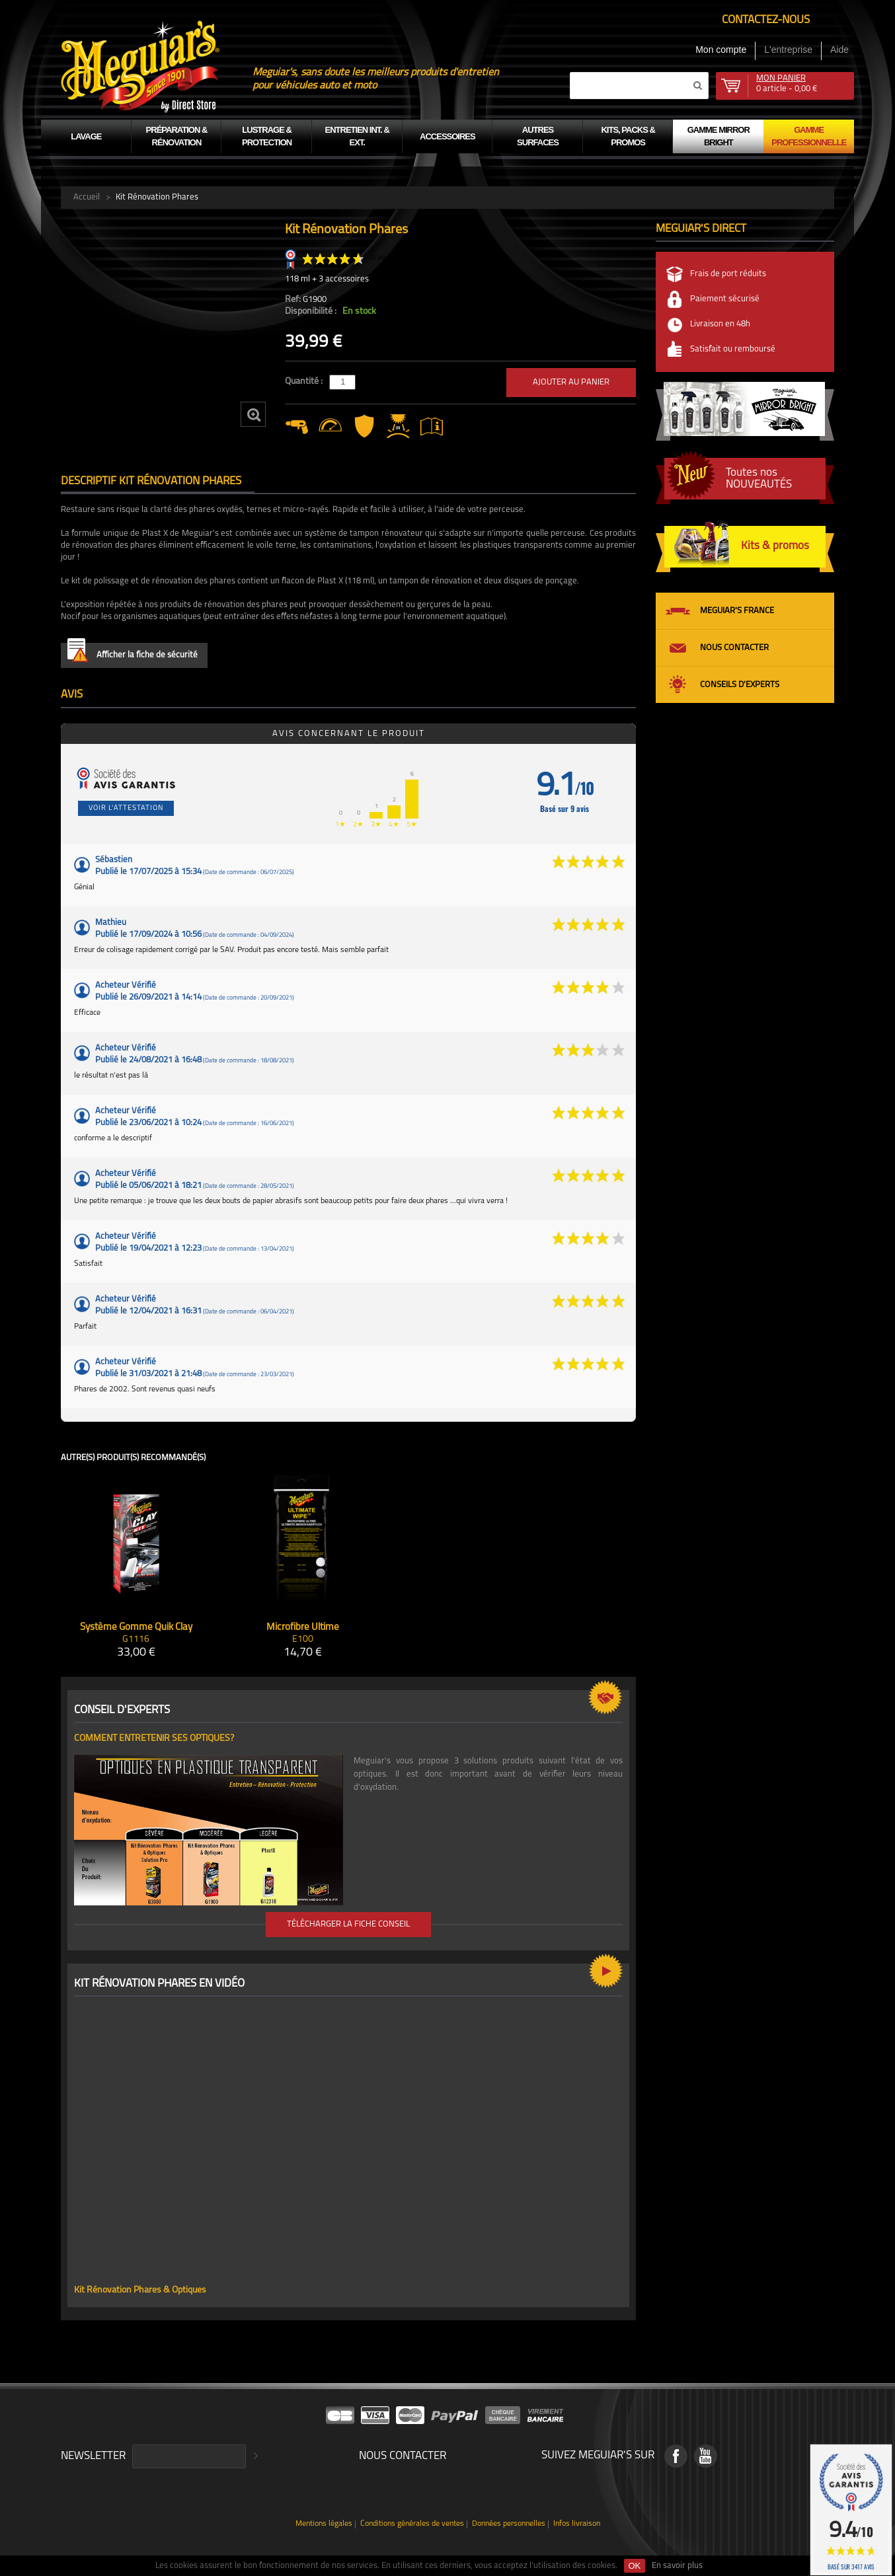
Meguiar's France (737, 611)
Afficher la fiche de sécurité (132, 652)
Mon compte (720, 49)
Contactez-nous (766, 20)
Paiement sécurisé (724, 299)
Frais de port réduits (728, 274)
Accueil (86, 197)
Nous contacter (734, 648)
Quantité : (305, 381)
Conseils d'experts (739, 685)
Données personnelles (508, 2524)
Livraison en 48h (720, 324)
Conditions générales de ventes (412, 2524)
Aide (839, 49)
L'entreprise (788, 49)
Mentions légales (323, 2524)
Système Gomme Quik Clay (136, 1628)
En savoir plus (677, 2565)
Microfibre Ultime (302, 1628)
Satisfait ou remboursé (732, 349)
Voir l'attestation (126, 808)
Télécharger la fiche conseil (348, 1924)
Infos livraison (576, 2524)
